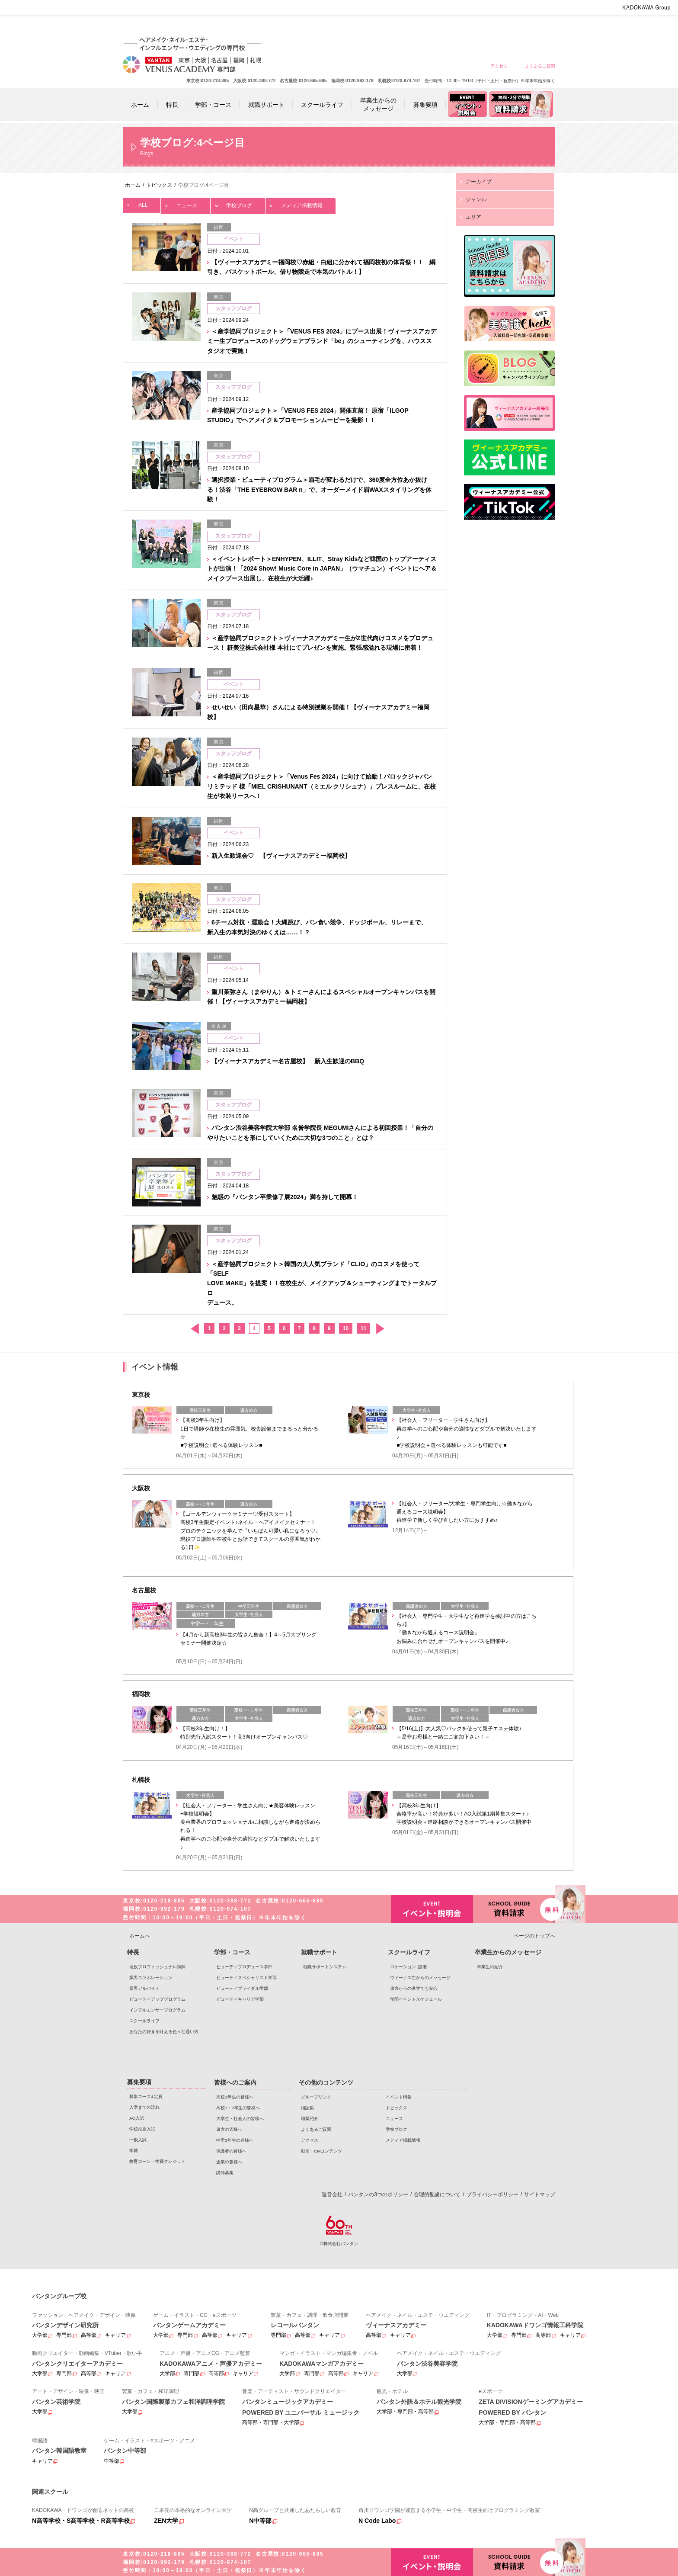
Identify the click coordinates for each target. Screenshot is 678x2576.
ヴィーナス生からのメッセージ (420, 1977)
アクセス (499, 66)
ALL (141, 203)
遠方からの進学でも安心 (414, 1988)
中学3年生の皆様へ (477, 27)
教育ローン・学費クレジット (157, 2161)
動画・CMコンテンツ (321, 2151)
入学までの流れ (144, 2107)
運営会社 (332, 2194)
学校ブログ (238, 203)
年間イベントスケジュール (416, 1999)
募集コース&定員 (146, 2096)
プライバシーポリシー (492, 2194)
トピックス (396, 2107)
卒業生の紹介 (490, 1966)
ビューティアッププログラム (157, 1999)
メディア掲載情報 (300, 203)
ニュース (185, 203)
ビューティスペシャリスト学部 (246, 1977)
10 (346, 1328)
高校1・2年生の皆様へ (384, 27)
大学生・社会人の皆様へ (415, 27)
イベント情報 (399, 2097)
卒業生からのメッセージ (508, 1952)
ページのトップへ (534, 1936)
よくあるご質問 (540, 66)
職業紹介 (309, 2118)
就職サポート (319, 1952)
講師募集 (224, 2172)
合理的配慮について (437, 2194)
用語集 (307, 2107)
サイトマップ (539, 2194)
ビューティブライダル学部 (242, 1988)
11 (363, 1328)
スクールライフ (144, 2020)
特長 (133, 1952)
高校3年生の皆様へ (353, 27)
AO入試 (136, 2118)
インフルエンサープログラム (157, 2010)
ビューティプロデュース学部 (244, 1966)
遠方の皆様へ (446, 27)
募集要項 (139, 2082)
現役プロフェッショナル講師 (157, 1966)
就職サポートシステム (324, 1966)
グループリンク (316, 2097)
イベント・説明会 (432, 1909)
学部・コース (232, 1952)
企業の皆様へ (539, 27)
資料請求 (514, 1908)
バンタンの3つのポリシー (378, 2194)
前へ (194, 1328)
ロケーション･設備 (408, 1966)
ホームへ (139, 1936)
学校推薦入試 (142, 2129)
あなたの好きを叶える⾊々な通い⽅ (163, 2031)
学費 (133, 2150)
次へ (379, 1328)
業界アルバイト (144, 1988)
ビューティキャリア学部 (240, 1999)
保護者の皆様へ (508, 27)
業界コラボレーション (151, 1977)
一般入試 (138, 2139)
